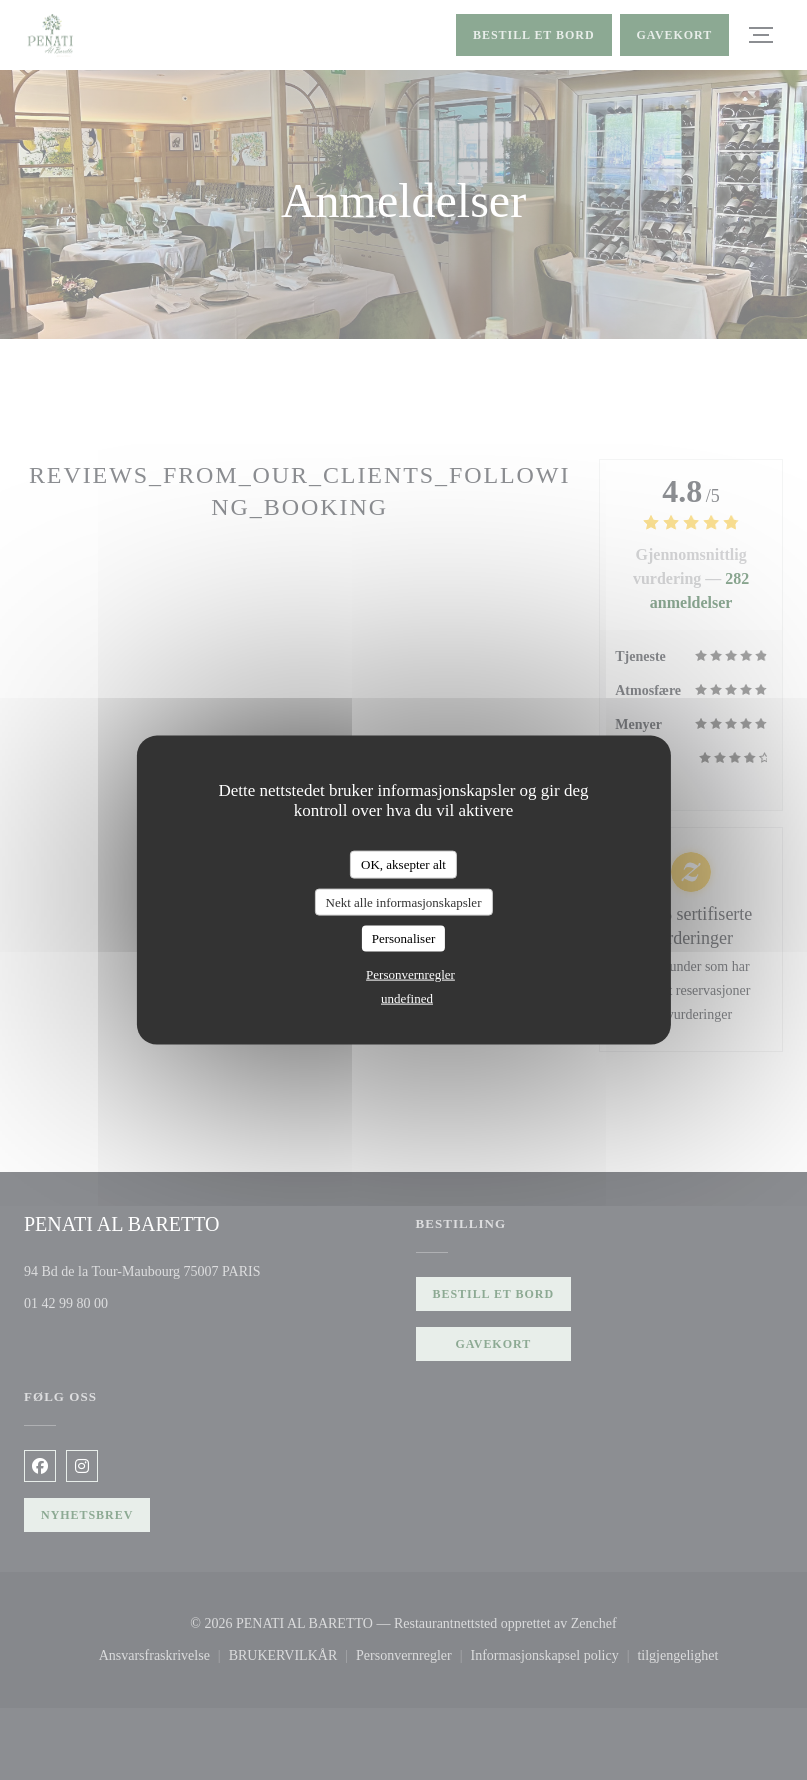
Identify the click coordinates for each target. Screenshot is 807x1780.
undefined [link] (407, 997)
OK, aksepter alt (403, 864)
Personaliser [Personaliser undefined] (404, 938)
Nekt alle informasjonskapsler (404, 901)
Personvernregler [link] (410, 973)
